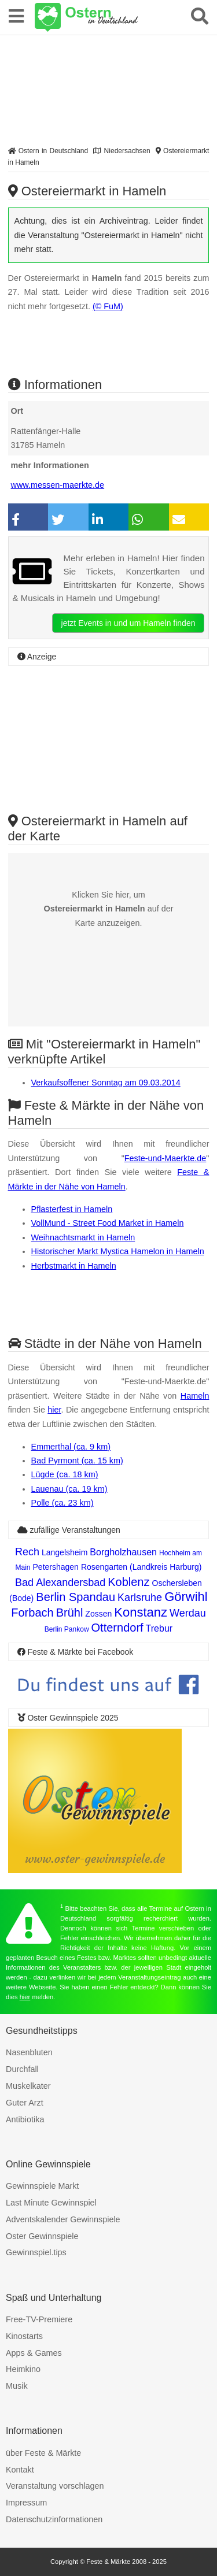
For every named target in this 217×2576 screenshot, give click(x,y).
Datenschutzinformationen (54, 2519)
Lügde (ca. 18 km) (64, 1474)
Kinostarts (24, 2336)
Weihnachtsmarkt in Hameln (83, 1237)
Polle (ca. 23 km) (62, 1502)
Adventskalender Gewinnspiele (63, 2219)
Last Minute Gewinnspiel (51, 2202)
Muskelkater (28, 2086)
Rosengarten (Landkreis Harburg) (141, 1566)
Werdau (188, 1613)
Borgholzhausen (123, 1552)
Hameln (195, 1395)
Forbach (32, 1612)
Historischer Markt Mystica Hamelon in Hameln (117, 1251)
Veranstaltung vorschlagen (55, 2485)
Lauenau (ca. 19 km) (69, 1488)
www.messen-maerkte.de (58, 485)
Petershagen (56, 1566)
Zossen (98, 1613)
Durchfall (22, 2069)
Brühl (69, 1612)
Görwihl (186, 1596)
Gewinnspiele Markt (42, 2185)
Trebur (159, 1628)
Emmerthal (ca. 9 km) (71, 1446)
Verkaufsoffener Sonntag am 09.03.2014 (106, 1082)
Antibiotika (25, 2119)
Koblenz (128, 1582)
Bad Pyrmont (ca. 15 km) (77, 1460)
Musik (17, 2385)
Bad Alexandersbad (60, 1582)
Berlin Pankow (67, 1629)
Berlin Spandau (75, 1597)
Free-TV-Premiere (39, 2319)
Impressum (26, 2502)
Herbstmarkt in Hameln (73, 1265)
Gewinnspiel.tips (36, 2252)
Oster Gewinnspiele (42, 2236)
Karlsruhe (139, 1597)
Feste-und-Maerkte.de (165, 1158)
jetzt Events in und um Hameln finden (128, 623)
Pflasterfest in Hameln (72, 1209)
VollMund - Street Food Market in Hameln (107, 1223)
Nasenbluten (29, 2052)
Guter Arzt (24, 2102)
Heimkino (23, 2369)
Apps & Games (34, 2353)
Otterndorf (117, 1627)
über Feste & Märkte (43, 2453)
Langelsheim (64, 1552)
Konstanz (140, 1612)
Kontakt (20, 2469)
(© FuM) (108, 306)
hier (54, 1409)
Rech (27, 1552)
